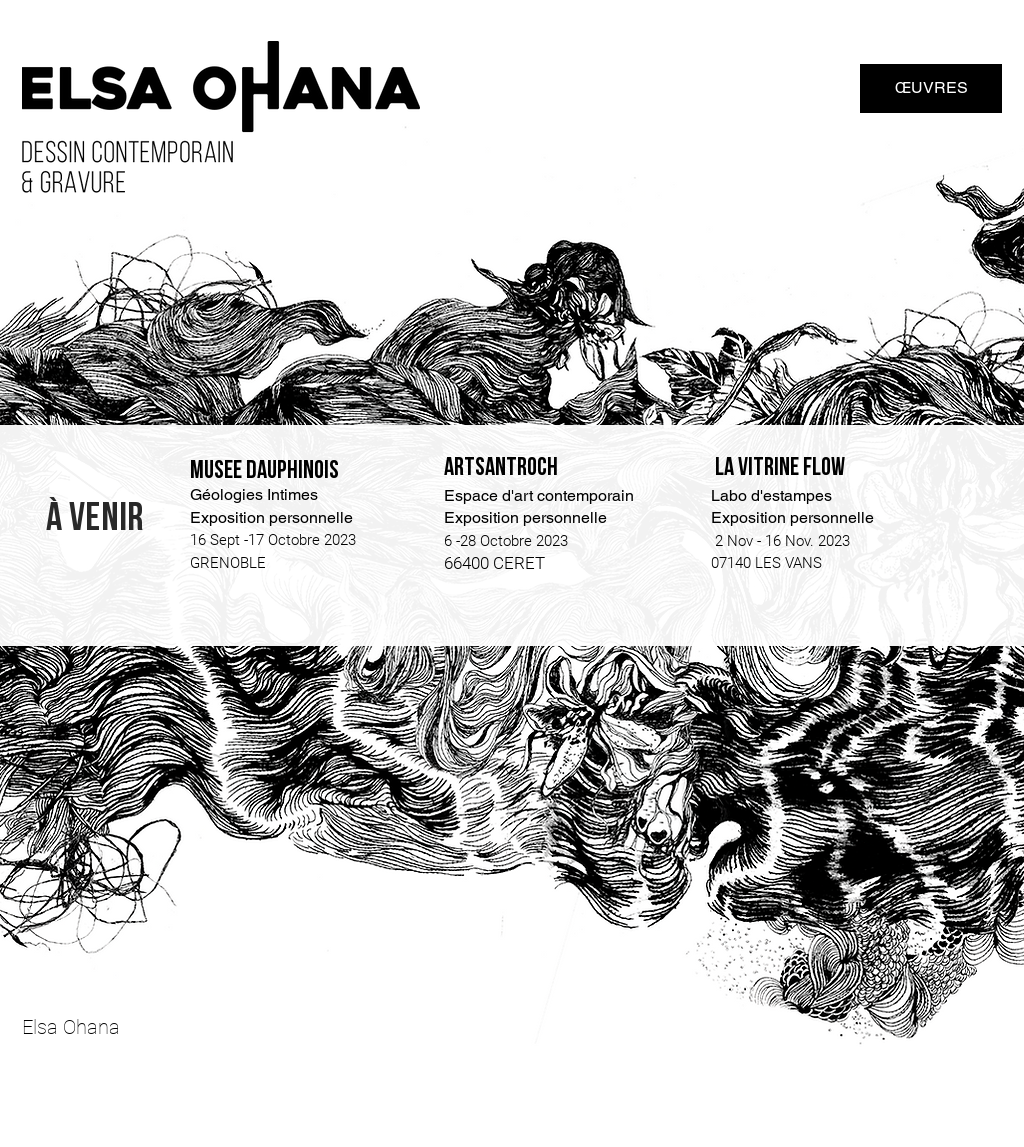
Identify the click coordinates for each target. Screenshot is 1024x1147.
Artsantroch (501, 467)
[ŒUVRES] (931, 88)
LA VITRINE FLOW (780, 467)
